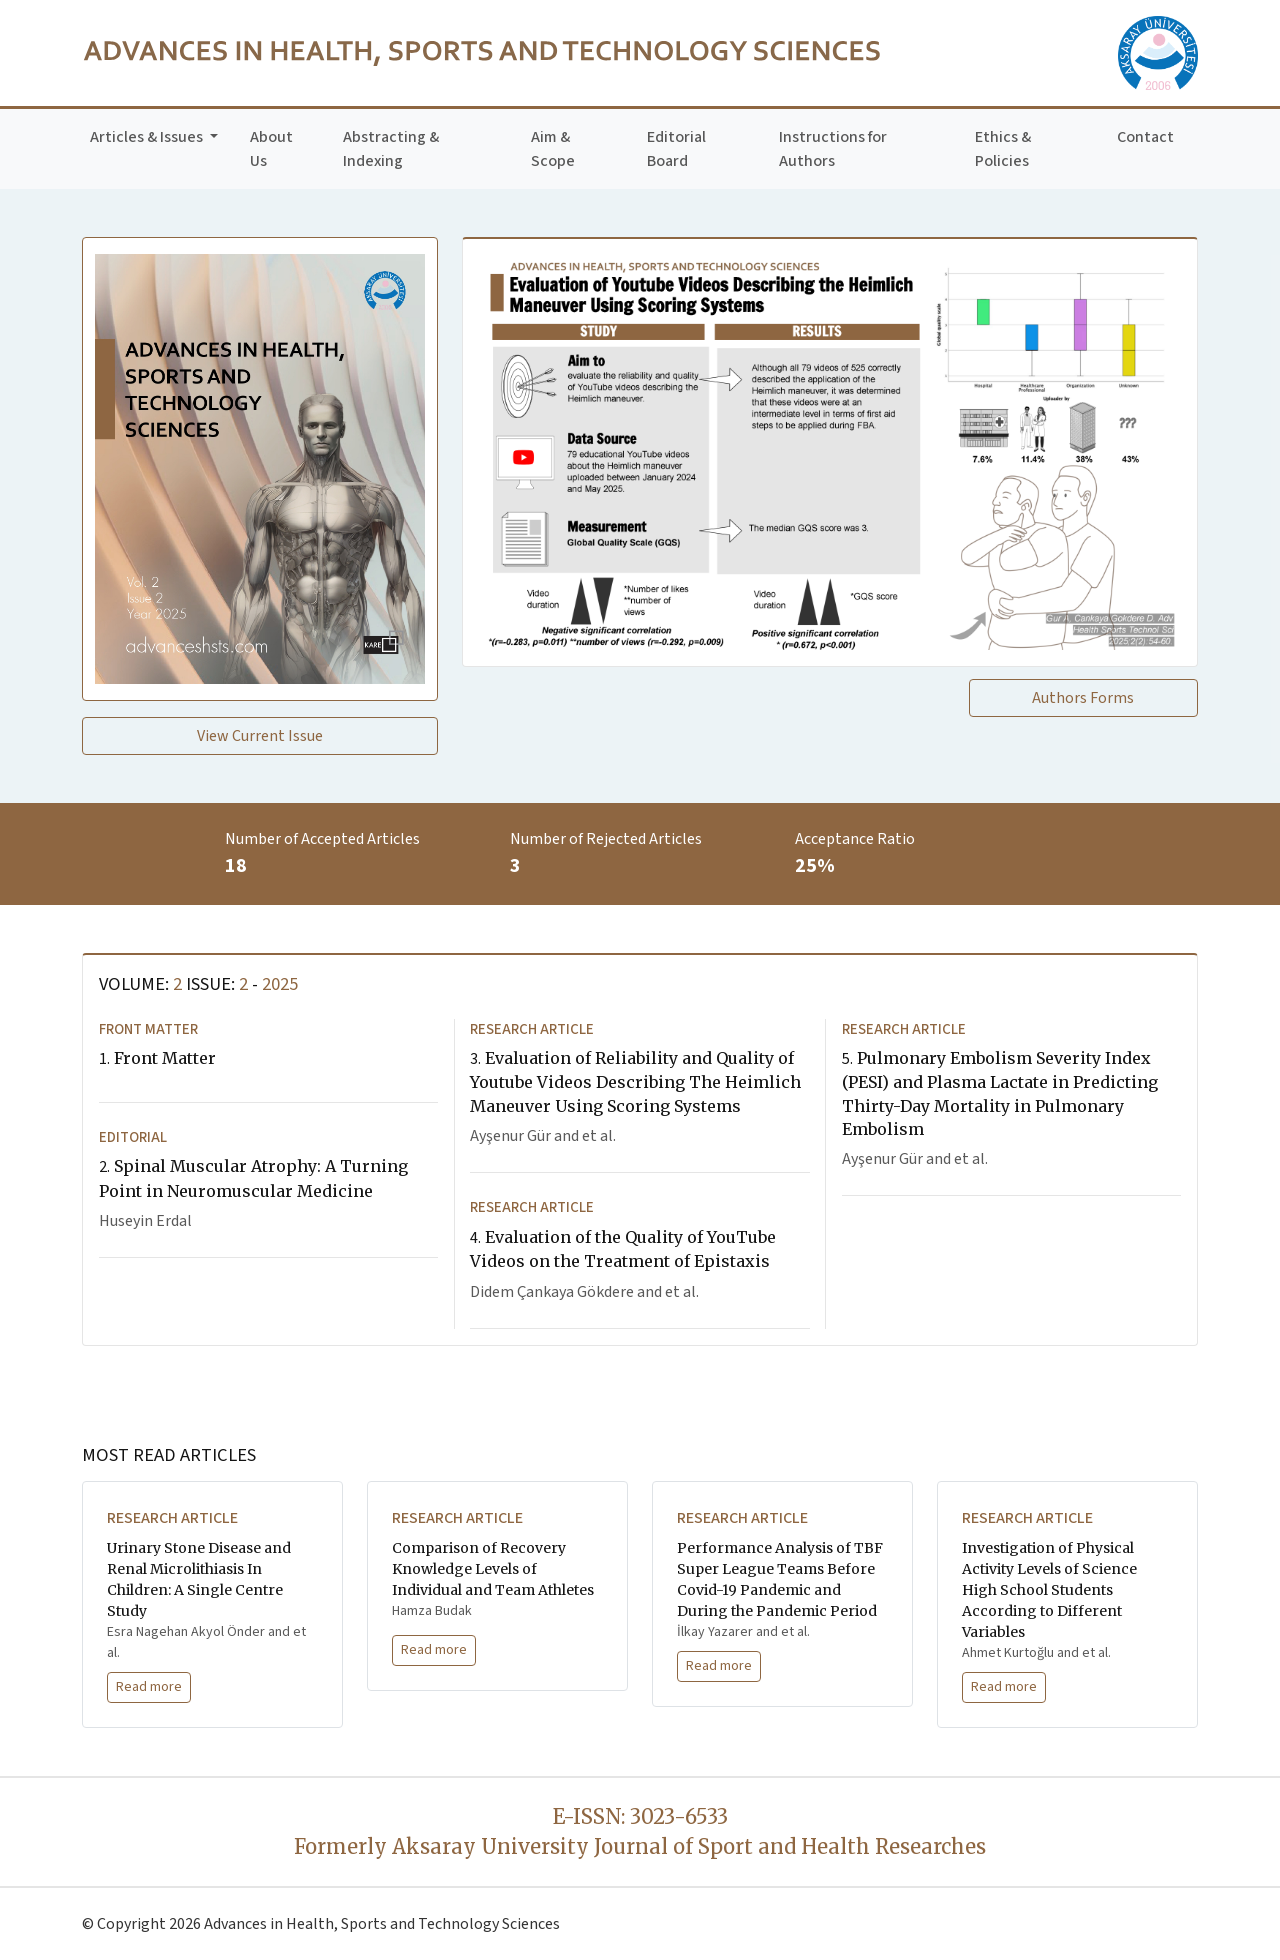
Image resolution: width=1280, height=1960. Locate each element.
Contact (1145, 137)
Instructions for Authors (833, 149)
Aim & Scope (553, 149)
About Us (271, 149)
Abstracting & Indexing (391, 149)
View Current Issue (260, 736)
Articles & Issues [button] (148, 137)
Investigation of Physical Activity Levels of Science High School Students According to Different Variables (1049, 1590)
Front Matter (157, 1058)
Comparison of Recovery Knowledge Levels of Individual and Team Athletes (493, 1569)
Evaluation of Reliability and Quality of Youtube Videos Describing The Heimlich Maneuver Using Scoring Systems (635, 1081)
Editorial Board (676, 149)
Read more (149, 1687)
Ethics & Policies (1003, 149)
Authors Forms (1083, 698)
